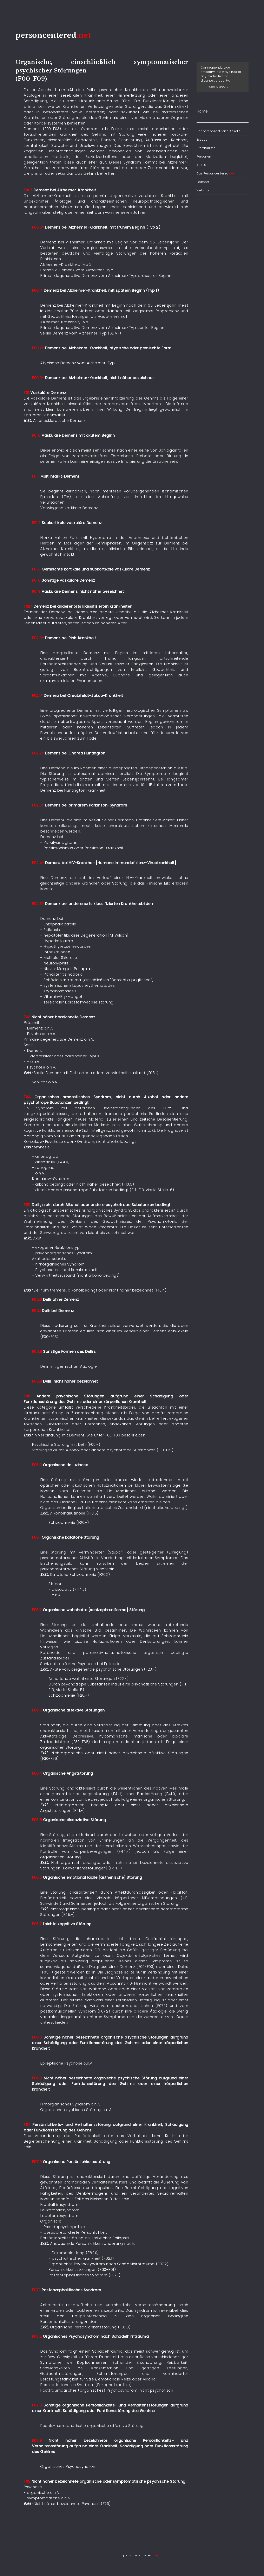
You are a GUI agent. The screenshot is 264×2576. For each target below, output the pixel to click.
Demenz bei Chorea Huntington (68, 753)
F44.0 (63, 1162)
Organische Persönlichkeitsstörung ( (80, 2327)
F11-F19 (138, 1189)
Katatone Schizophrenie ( (69, 1574)
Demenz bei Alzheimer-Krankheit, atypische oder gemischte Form (101, 348)
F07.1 (114, 2275)
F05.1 (152, 1072)
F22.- (122, 1678)
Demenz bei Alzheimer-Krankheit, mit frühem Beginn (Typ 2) (96, 227)
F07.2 (162, 2263)
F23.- (150, 1669)
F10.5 (92, 1513)
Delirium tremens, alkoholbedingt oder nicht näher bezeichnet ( (90, 1290)
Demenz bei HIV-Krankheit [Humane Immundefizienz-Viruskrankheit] (104, 862)
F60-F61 (106, 2269)
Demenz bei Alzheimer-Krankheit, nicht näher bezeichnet (93, 377)
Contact (203, 182)
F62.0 (92, 2252)
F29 (106, 2503)
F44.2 (80, 1589)
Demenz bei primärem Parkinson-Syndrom (79, 805)
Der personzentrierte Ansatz (218, 131)
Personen (204, 156)
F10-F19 (165, 1450)
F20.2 (103, 1574)
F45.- (68, 1914)
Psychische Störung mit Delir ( (60, 1444)
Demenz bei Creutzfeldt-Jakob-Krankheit (77, 695)
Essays (202, 139)
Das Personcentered (215, 173)
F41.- (78, 1810)
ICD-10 (201, 165)
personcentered (53, 35)
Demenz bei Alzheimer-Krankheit (60, 190)
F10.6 (128, 1184)
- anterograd (45, 1156)
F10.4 (160, 1290)
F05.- (94, 1444)
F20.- (82, 1522)
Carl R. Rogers (218, 86)
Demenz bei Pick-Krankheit (64, 637)
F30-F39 (49, 1758)
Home (202, 111)
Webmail (203, 190)
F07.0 (124, 2327)
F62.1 (108, 2258)
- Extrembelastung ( (68, 2252)
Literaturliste (206, 148)
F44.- (115, 1868)
